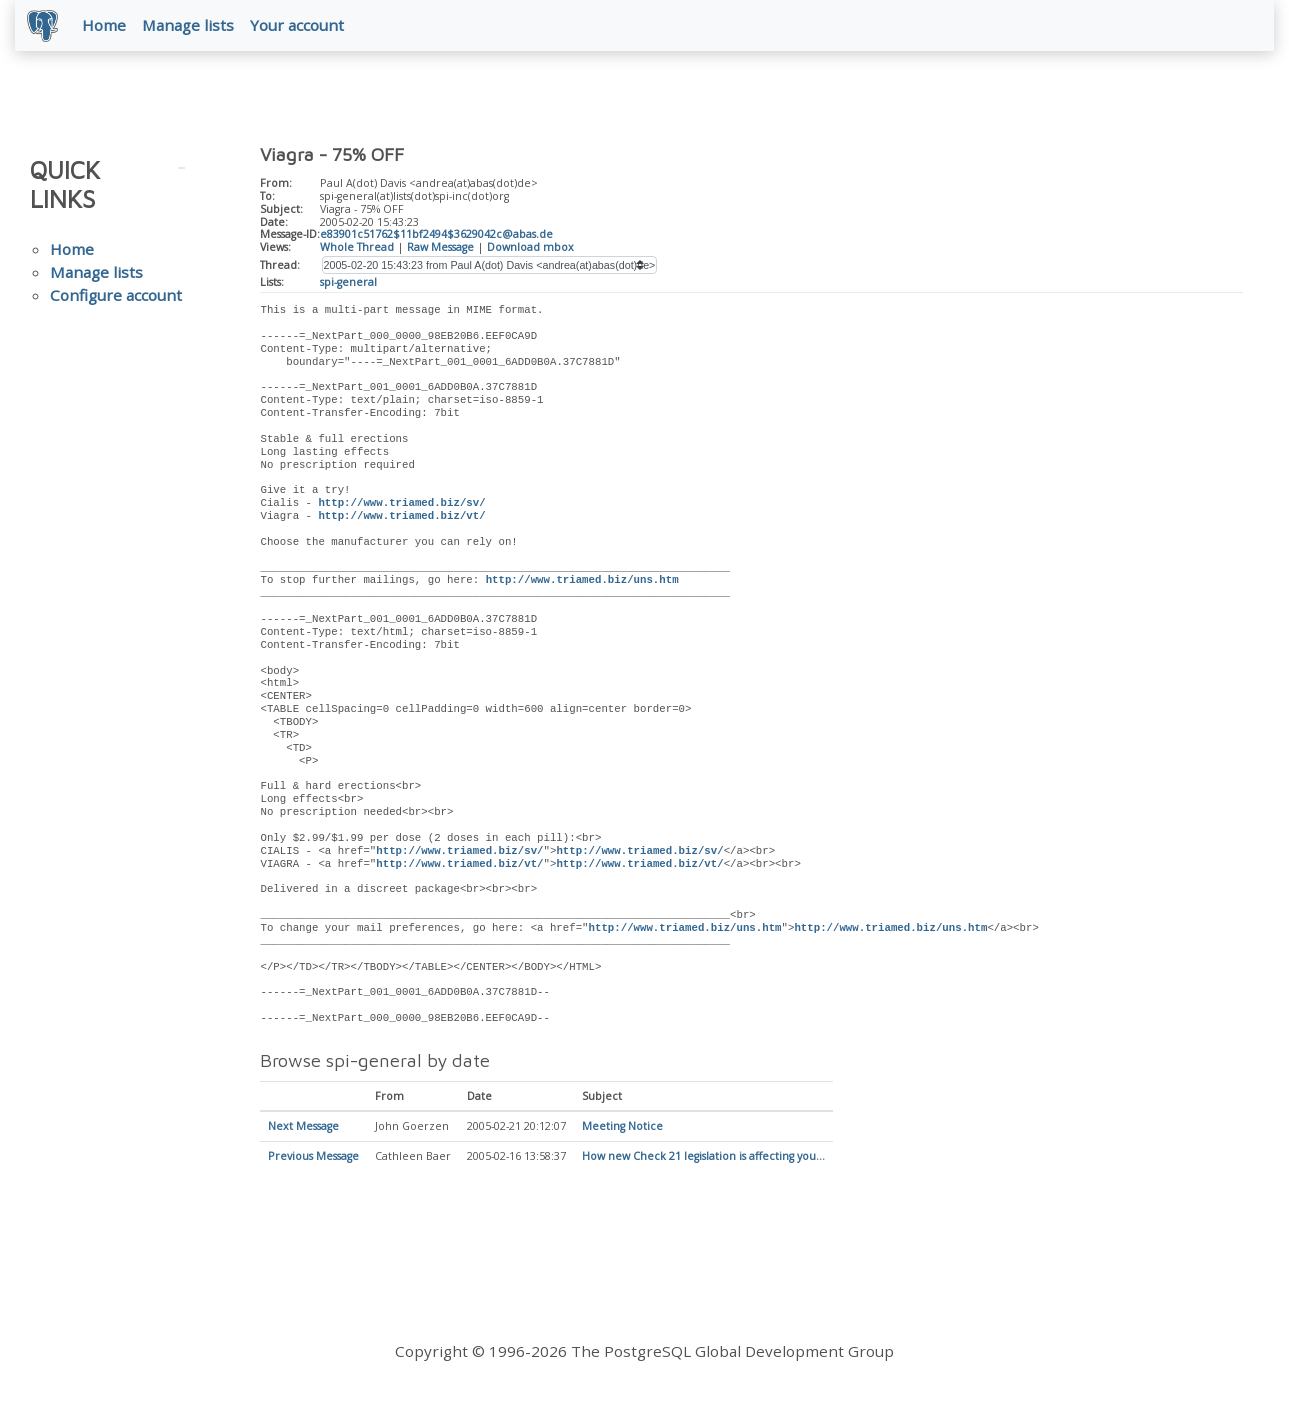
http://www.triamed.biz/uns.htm (582, 585)
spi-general (348, 286)
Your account (301, 27)
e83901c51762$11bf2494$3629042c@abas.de (436, 239)
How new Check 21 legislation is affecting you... (703, 1161)
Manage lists (192, 27)
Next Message (303, 1131)
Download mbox (530, 251)
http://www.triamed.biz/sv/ (401, 507)
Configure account (116, 299)
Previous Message (313, 1161)
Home (108, 27)
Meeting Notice (622, 1131)
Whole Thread (357, 251)
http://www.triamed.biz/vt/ (401, 520)
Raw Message (440, 251)
